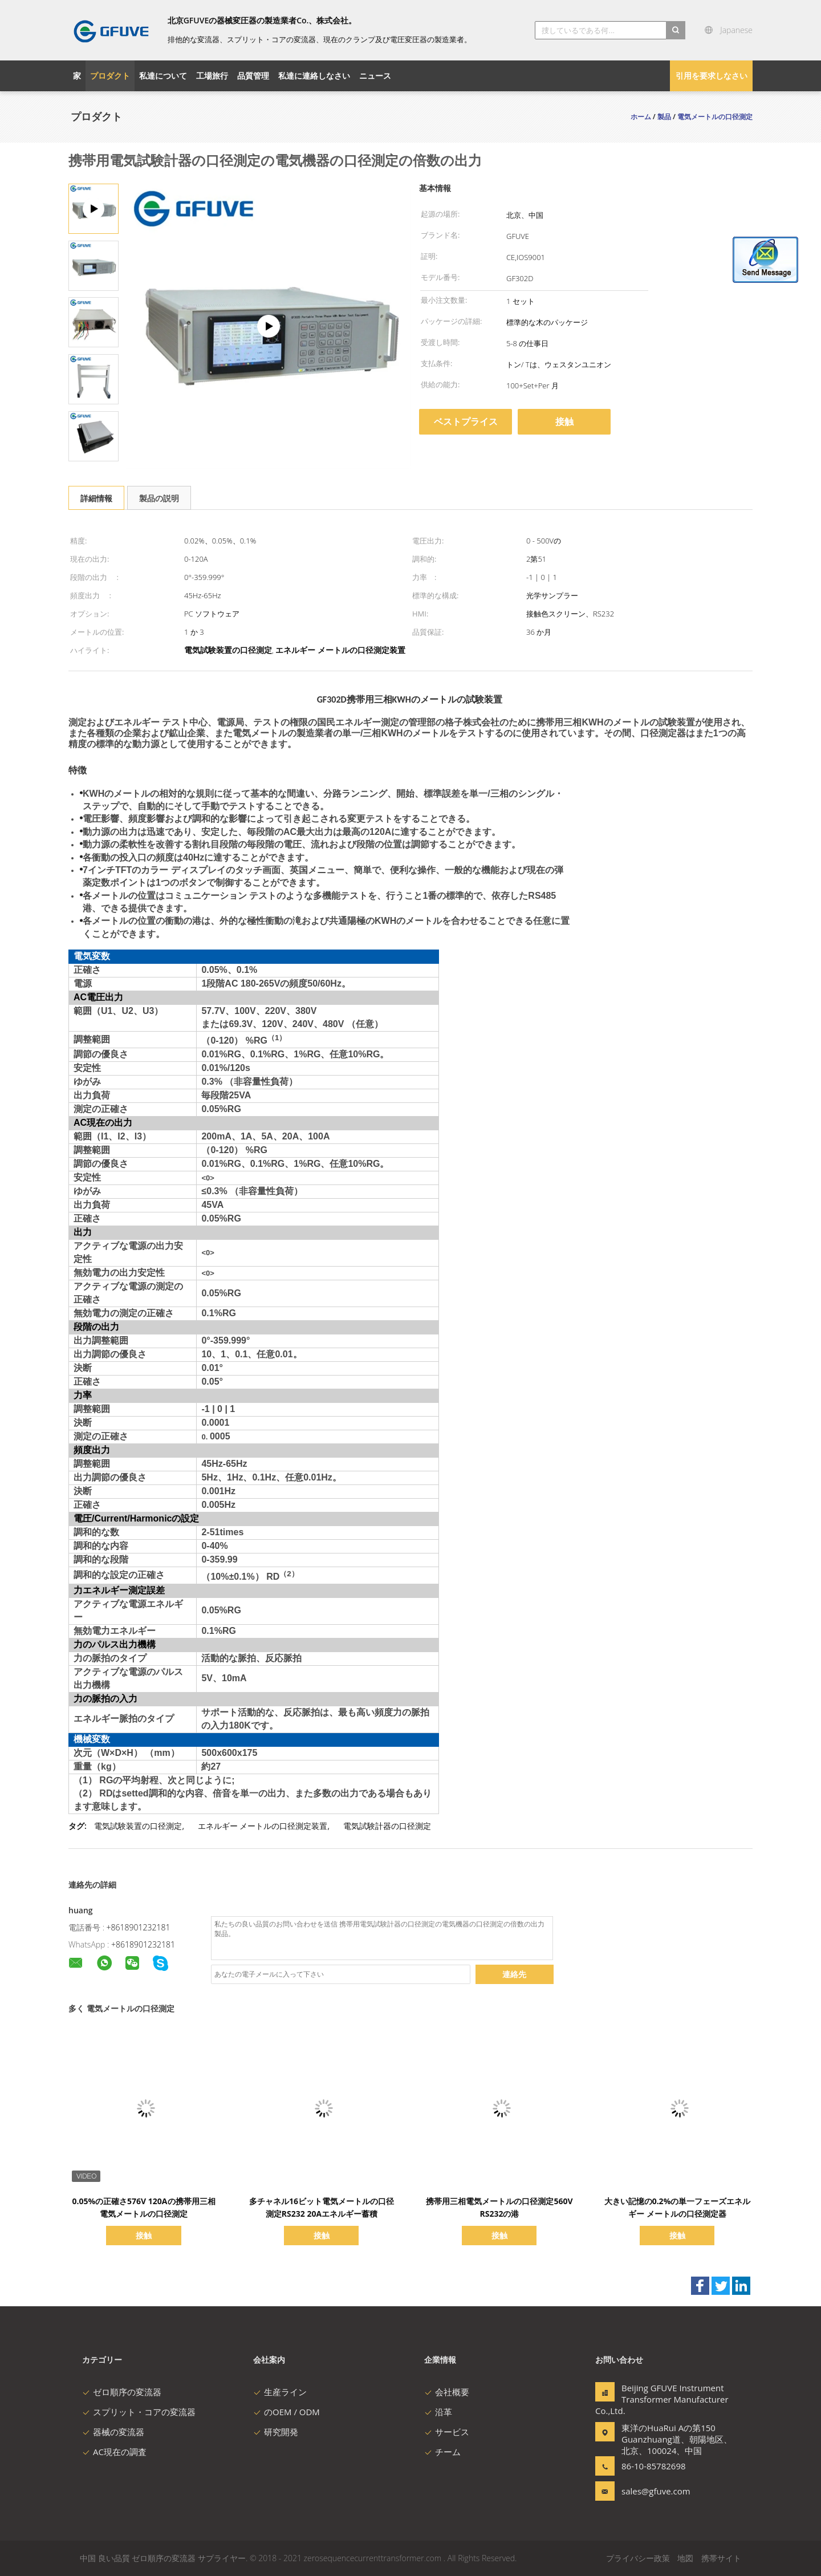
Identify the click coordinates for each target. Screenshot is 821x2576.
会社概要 (446, 2391)
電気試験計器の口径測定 (387, 1825)
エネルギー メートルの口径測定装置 (263, 1825)
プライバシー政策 (638, 2558)
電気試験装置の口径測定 (138, 1825)
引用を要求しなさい (711, 75)
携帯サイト (721, 2558)
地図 (685, 2558)
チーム (442, 2451)
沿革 (438, 2411)
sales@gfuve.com (655, 2491)
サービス (446, 2431)
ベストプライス (466, 421)
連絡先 (514, 1974)
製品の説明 (159, 498)
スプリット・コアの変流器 (139, 2411)
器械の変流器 (113, 2431)
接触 (564, 421)
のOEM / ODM (286, 2411)
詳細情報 (96, 498)
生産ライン (280, 2391)
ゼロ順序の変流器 (121, 2391)
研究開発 (275, 2431)
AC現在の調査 (114, 2451)
